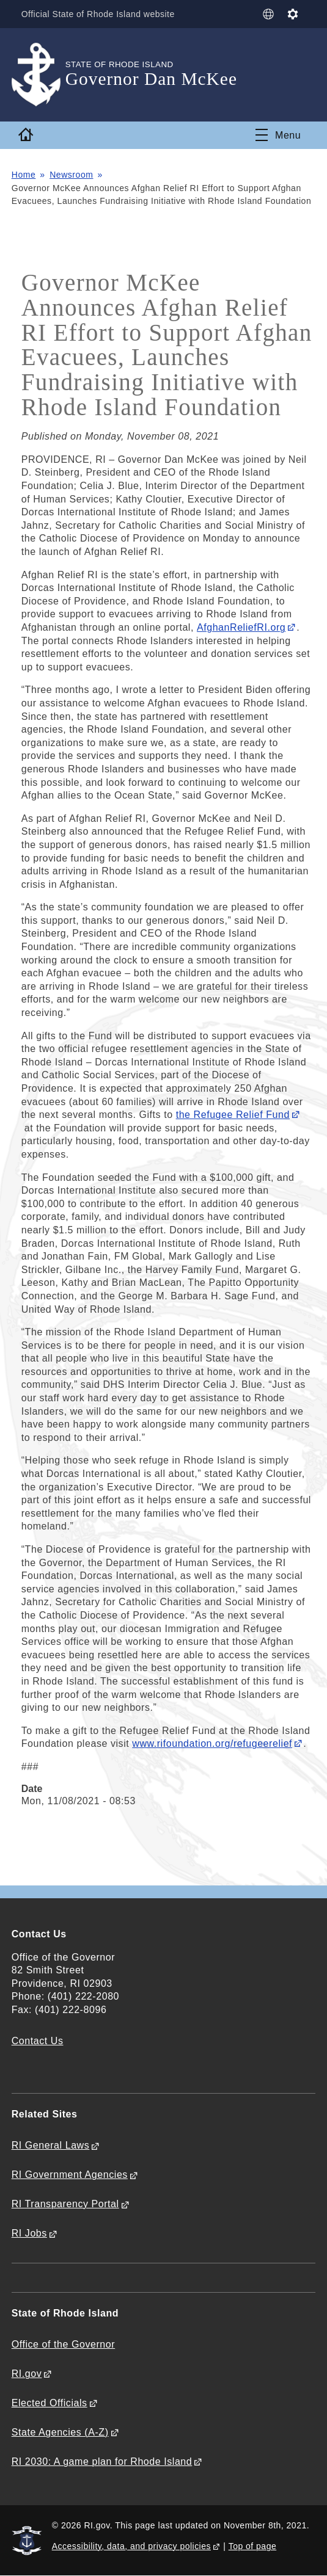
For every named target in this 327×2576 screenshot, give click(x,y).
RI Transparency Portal (65, 2204)
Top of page (253, 2546)
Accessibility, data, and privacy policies (131, 2546)
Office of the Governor (63, 2344)
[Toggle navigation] (278, 135)
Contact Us (38, 2041)
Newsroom (71, 175)
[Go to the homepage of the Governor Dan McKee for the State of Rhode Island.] (38, 75)
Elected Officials (49, 2403)
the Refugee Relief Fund (233, 1114)
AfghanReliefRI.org (241, 627)
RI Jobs (29, 2233)
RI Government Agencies (70, 2174)
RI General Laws (51, 2145)
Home (24, 175)
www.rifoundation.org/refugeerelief (212, 1743)
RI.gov (27, 2373)
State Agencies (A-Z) (60, 2432)
